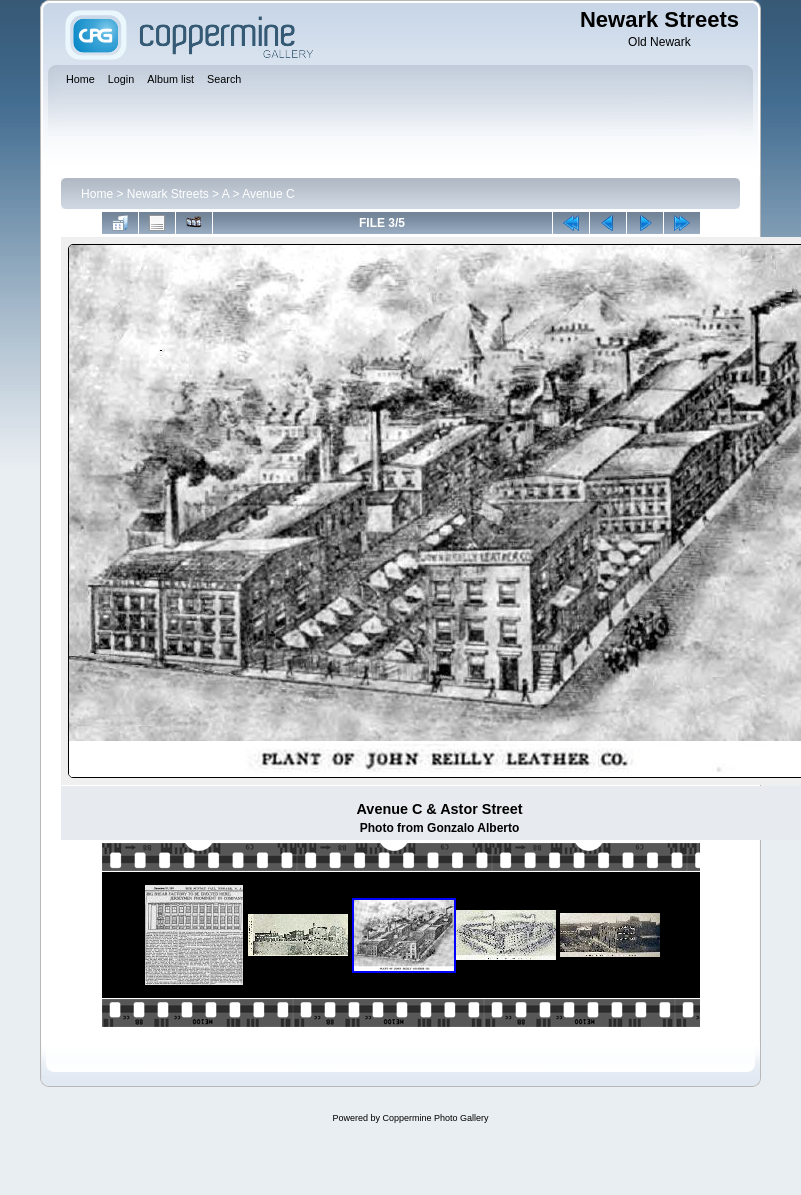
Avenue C (268, 194)
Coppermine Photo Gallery (435, 1118)
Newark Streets (168, 194)
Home (97, 194)
